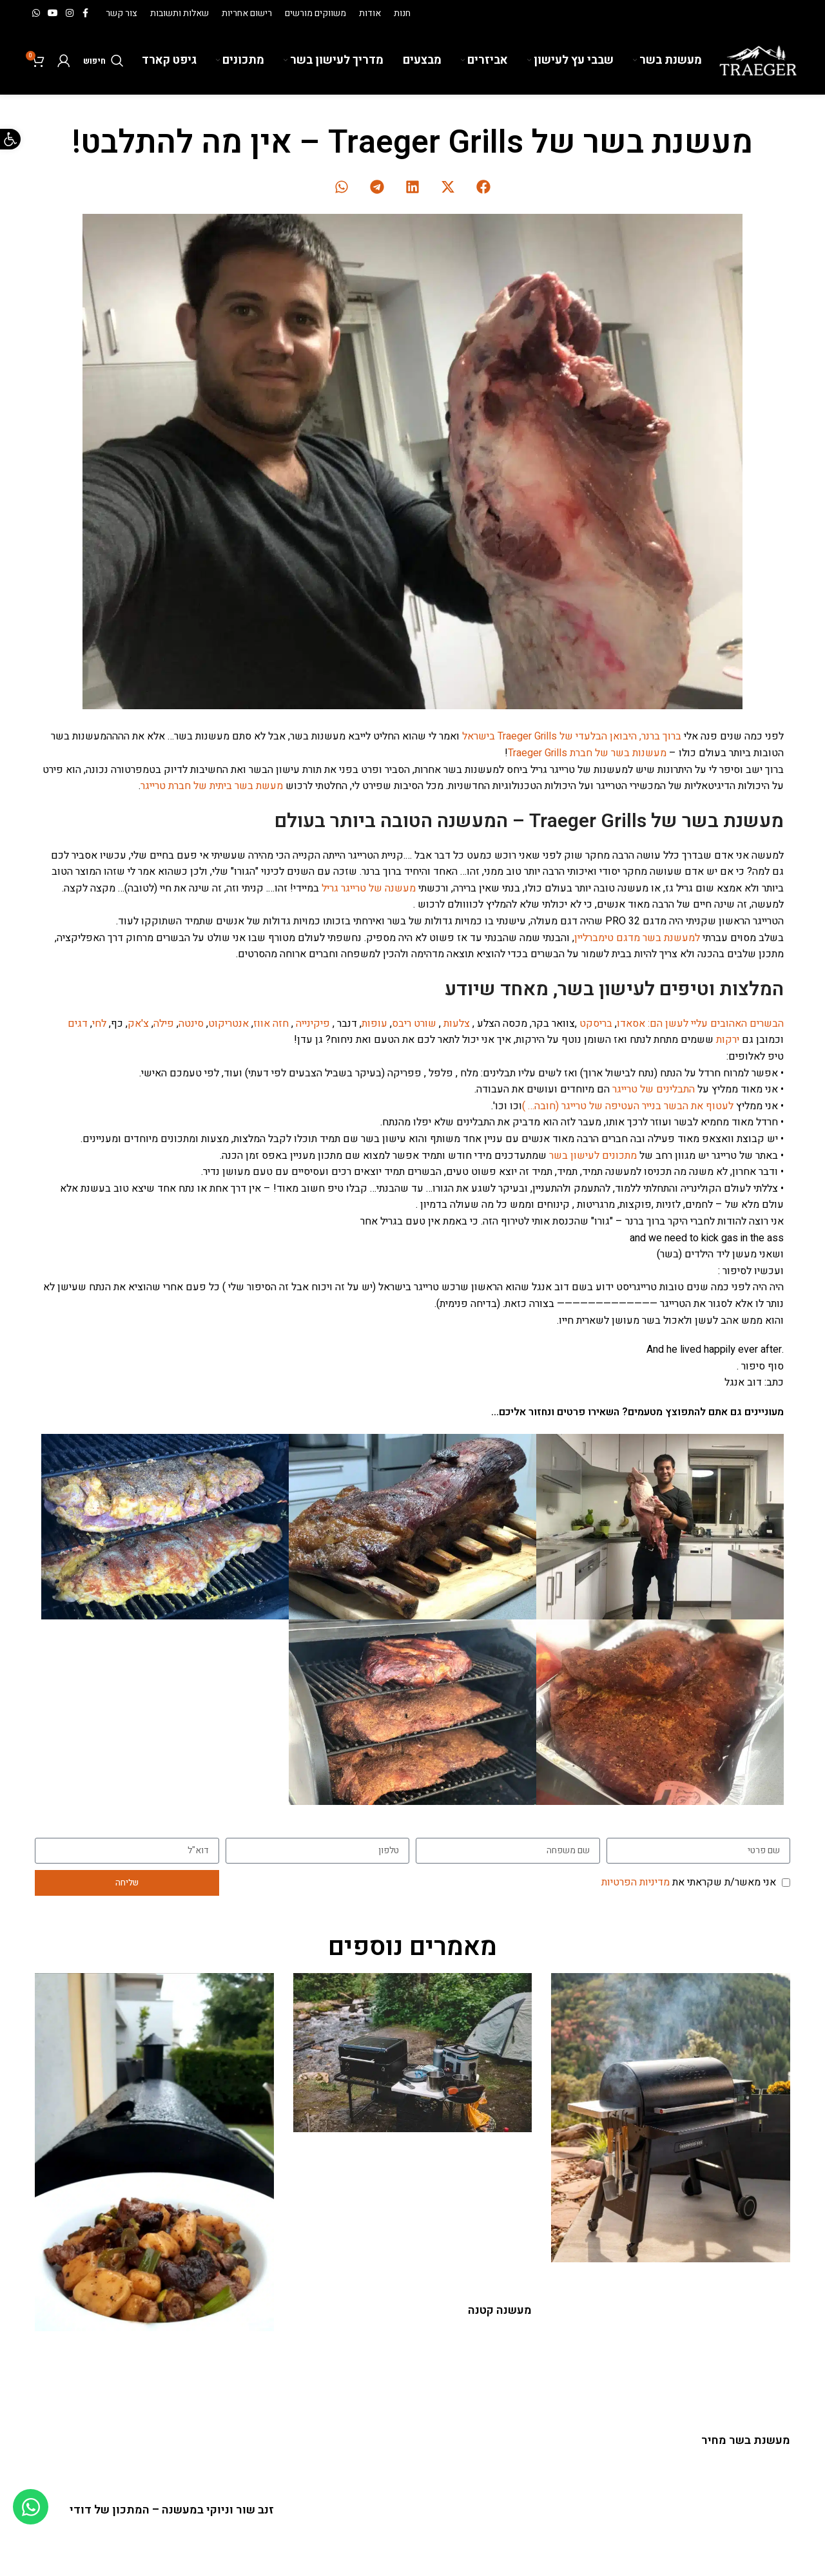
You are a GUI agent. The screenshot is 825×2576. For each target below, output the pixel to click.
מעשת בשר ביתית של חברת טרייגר (212, 786)
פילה (163, 1023)
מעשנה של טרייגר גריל (369, 888)
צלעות (456, 1023)
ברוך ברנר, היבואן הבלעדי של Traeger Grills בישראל (573, 736)
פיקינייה (313, 1023)
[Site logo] (758, 60)
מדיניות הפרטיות (635, 1882)
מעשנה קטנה (500, 2310)
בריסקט (595, 1023)
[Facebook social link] (85, 14)
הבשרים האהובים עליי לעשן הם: (716, 1023)
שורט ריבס (414, 1023)
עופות (374, 1023)
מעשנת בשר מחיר (745, 2440)
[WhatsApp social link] (36, 14)
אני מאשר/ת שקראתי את (688, 1882)
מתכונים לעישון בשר (592, 1155)
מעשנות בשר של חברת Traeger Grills (587, 753)
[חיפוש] (103, 60)
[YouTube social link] (53, 14)
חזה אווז (271, 1023)
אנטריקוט (228, 1023)
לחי (99, 1023)
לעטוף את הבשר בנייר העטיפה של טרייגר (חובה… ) (627, 1106)
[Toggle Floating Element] (30, 2506)
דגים (78, 1023)
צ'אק (138, 1023)
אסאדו (631, 1023)
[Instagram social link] (69, 14)
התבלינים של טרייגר (653, 1089)
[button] (483, 186)
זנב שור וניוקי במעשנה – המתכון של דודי (172, 2510)
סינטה (191, 1023)
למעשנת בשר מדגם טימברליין (637, 938)
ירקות (727, 1039)
